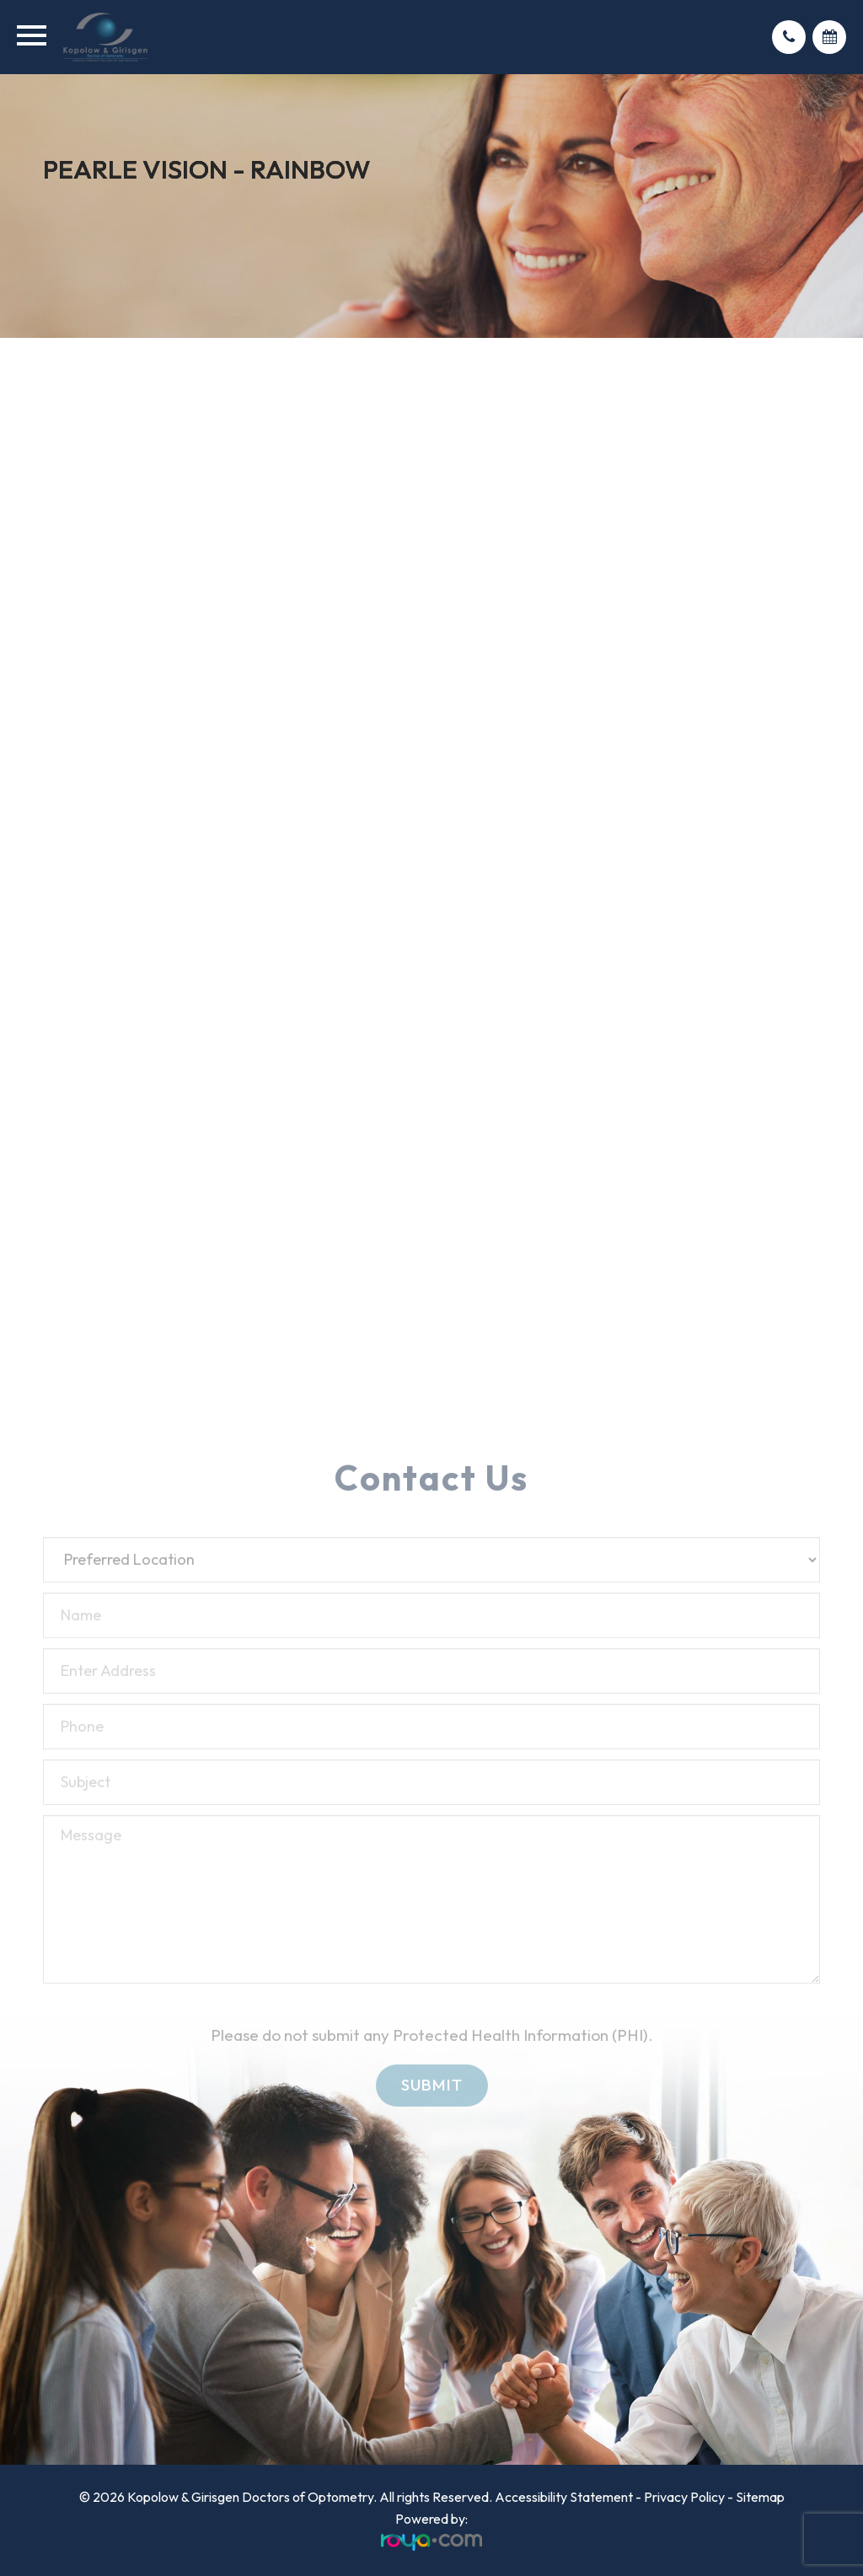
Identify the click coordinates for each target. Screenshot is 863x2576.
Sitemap (760, 2496)
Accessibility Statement (564, 2496)
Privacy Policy (684, 2496)
